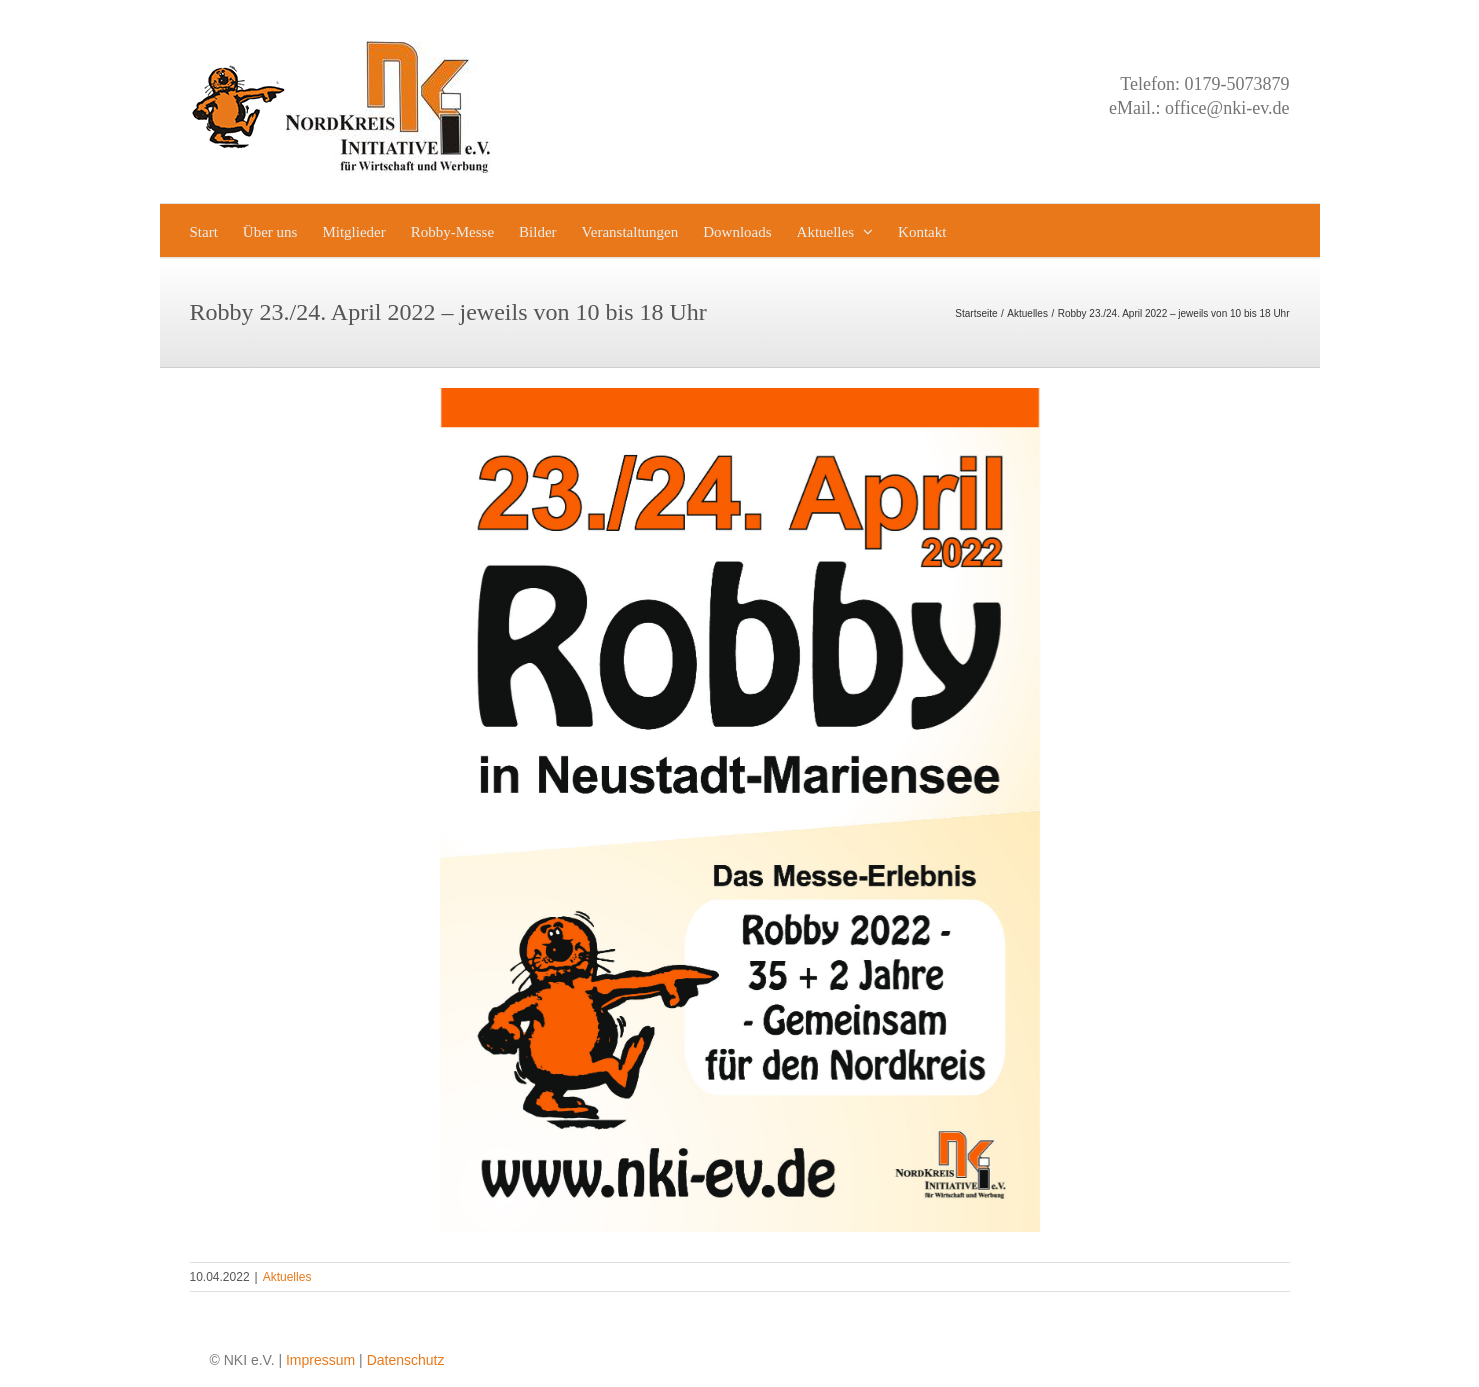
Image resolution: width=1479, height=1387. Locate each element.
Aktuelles (287, 1277)
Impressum (320, 1360)
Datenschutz (406, 1360)
